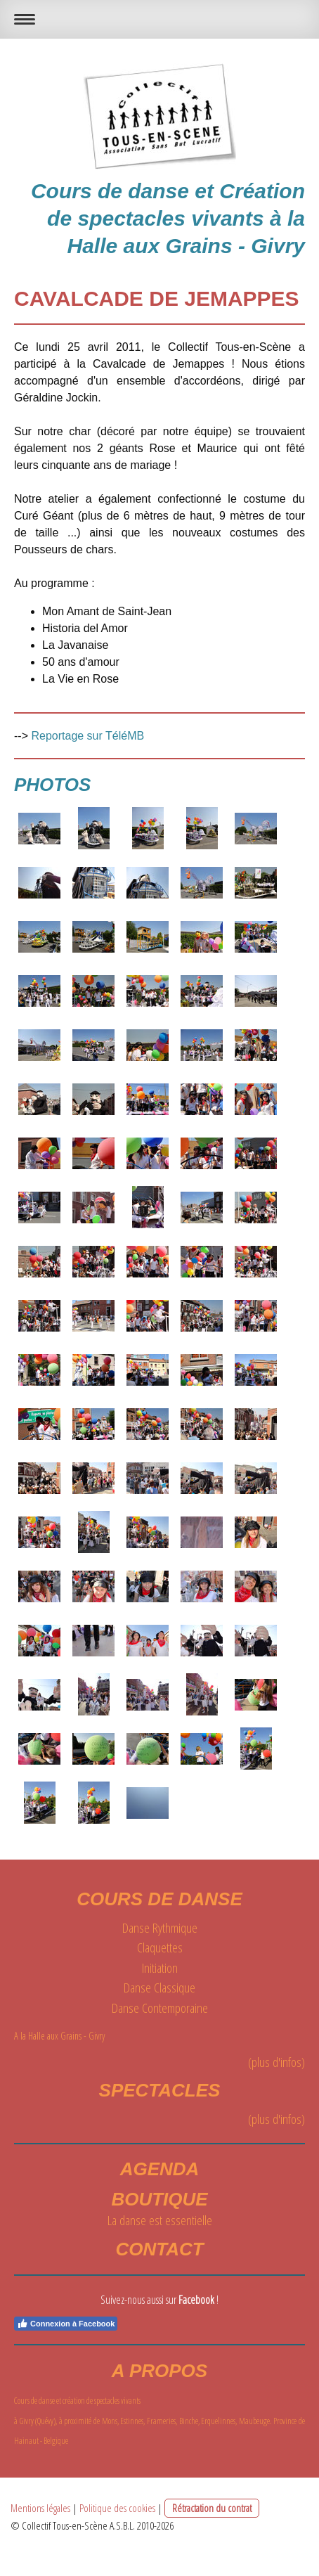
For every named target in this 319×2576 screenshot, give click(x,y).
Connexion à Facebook (66, 2323)
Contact (159, 2249)
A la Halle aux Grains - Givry (61, 2035)
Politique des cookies (117, 2508)
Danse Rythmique (159, 1928)
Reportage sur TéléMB (87, 736)
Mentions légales (40, 2508)
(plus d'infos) (276, 2062)
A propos (159, 2370)
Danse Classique (159, 1987)
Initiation (160, 1968)
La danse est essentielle (160, 2220)
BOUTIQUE (159, 2199)
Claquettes (160, 1947)
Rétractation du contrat (212, 2508)
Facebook (196, 2299)
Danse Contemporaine (160, 2008)
